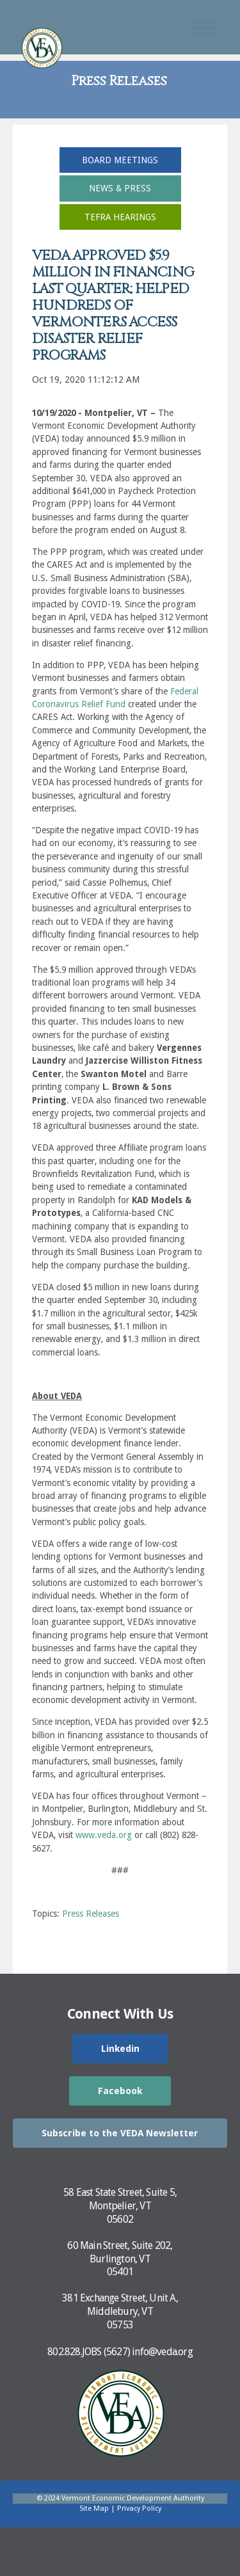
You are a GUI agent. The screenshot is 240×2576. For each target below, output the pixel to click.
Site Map (94, 2508)
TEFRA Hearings (120, 217)
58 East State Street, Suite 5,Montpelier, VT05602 (120, 2205)
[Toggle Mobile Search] (204, 27)
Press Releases (90, 1913)
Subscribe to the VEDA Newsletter (120, 2133)
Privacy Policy (139, 2508)
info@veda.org (162, 2352)
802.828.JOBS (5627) (88, 2352)
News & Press (120, 188)
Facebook (120, 2091)
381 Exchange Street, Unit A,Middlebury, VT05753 (120, 2311)
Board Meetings (120, 160)
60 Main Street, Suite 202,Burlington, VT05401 (119, 2258)
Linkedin (120, 2049)
